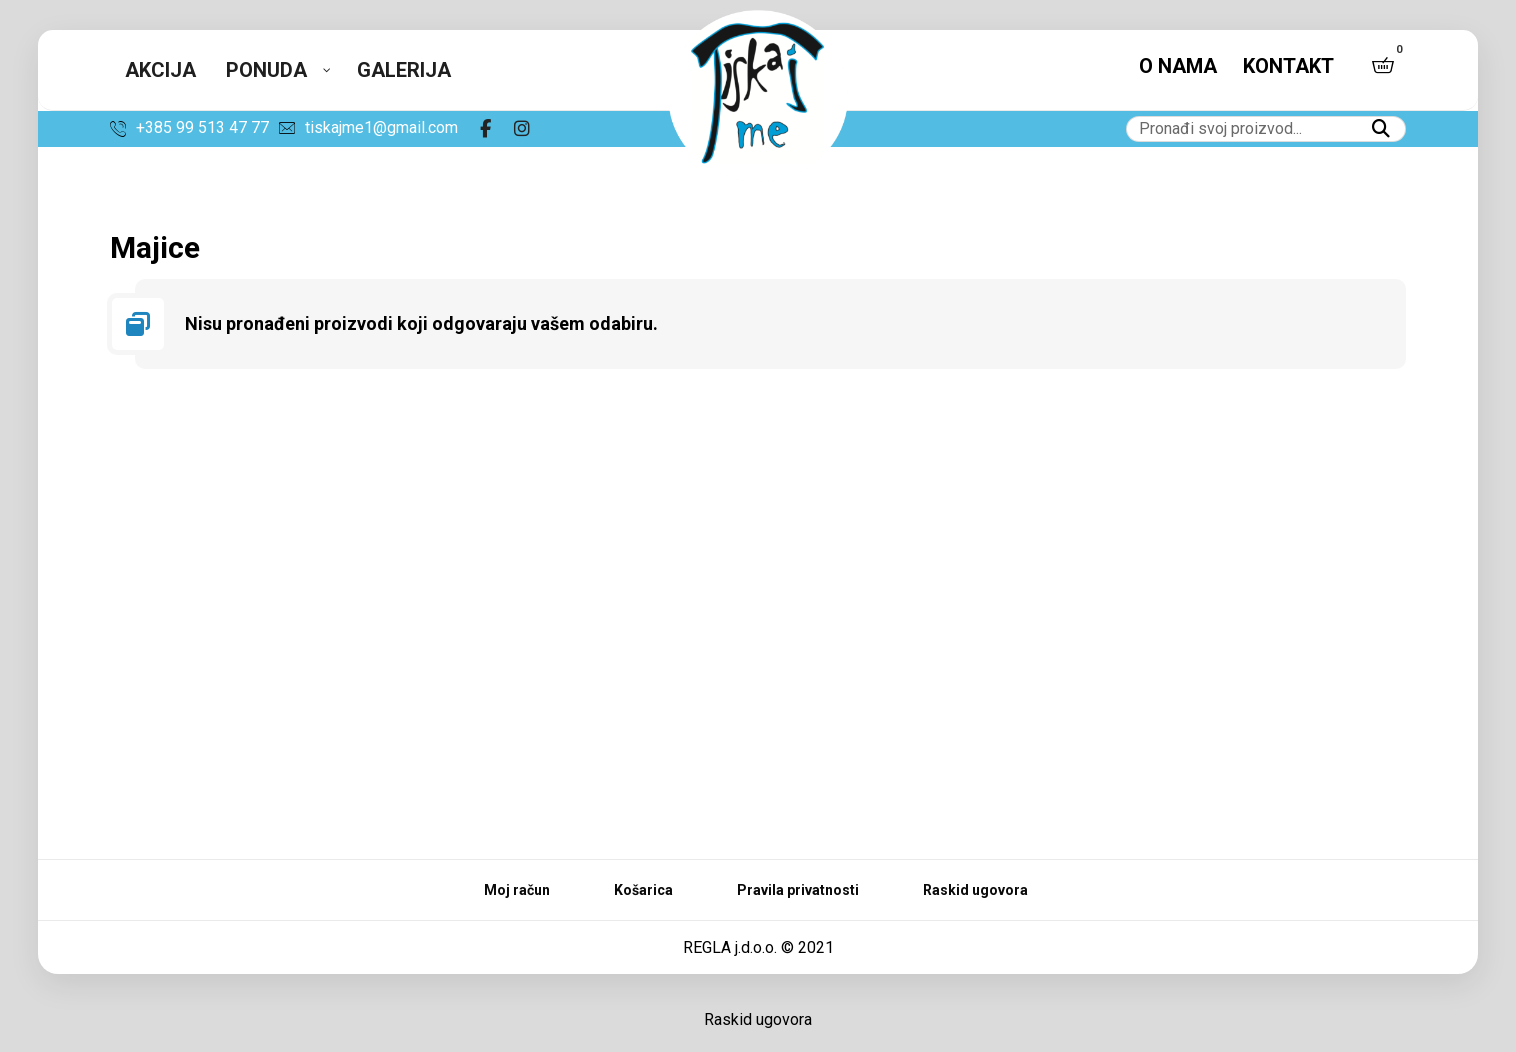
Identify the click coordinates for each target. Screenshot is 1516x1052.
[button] (1383, 65)
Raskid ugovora (758, 1019)
